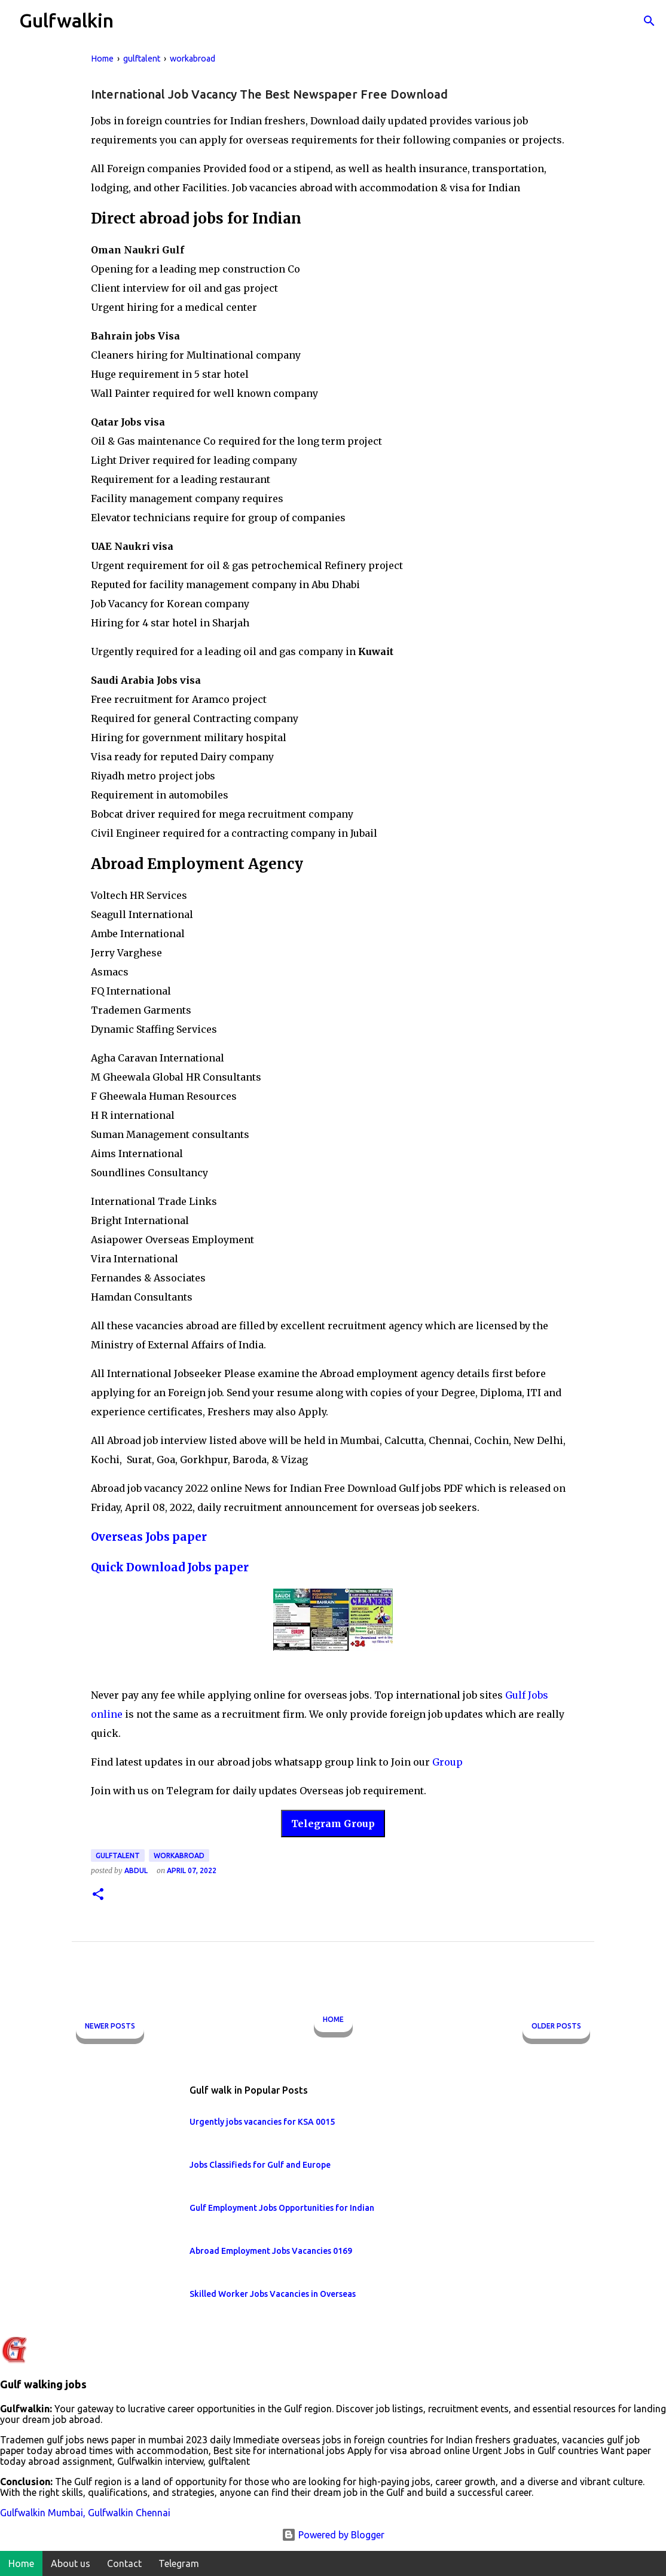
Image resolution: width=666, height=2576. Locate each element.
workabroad (179, 1855)
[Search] (649, 21)
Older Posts (556, 2026)
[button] (98, 1895)
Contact (124, 2563)
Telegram (178, 2563)
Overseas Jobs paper (149, 1537)
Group (447, 1762)
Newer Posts (110, 2026)
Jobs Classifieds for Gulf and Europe (260, 2165)
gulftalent (118, 1855)
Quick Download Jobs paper (170, 1567)
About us (70, 2563)
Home (333, 2019)
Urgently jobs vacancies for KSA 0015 (262, 2122)
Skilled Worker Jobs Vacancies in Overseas (273, 2294)
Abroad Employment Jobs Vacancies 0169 (271, 2251)
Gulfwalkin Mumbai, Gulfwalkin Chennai (85, 2512)
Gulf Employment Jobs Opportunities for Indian (282, 2208)
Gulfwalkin (66, 20)
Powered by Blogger (333, 2534)
